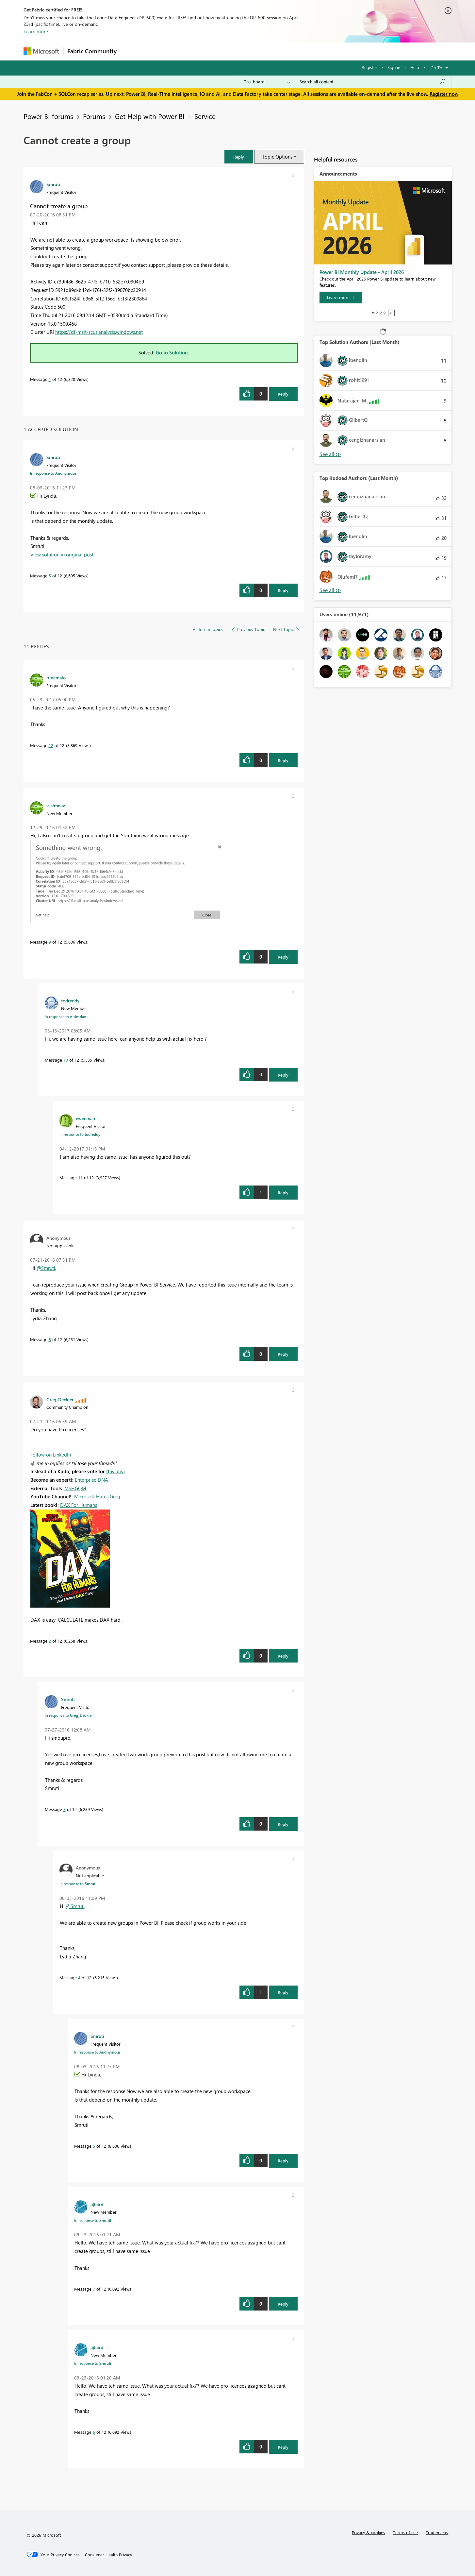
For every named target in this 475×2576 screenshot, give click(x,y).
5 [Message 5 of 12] (50, 575)
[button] (238, 156)
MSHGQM (75, 1488)
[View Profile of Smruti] (53, 184)
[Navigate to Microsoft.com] (41, 51)
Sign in (393, 67)
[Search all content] (373, 82)
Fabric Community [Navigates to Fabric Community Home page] (92, 51)
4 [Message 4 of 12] (79, 1977)
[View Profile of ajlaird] (96, 2204)
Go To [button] (436, 67)
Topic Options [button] (277, 156)
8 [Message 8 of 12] (50, 1339)
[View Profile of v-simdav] (55, 805)
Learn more (36, 31)
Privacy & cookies (368, 2532)
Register (369, 67)
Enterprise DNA (91, 1479)
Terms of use (405, 2532)
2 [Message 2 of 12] (50, 1641)
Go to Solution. (172, 352)
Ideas (187, 51)
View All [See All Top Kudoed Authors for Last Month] (330, 590)
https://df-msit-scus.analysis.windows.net (99, 332)
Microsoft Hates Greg (97, 1496)
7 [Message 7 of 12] (94, 2289)
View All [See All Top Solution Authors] (330, 454)
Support (298, 51)
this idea (115, 1471)
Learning (270, 51)
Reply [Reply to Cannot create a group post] (283, 394)
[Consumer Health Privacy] (108, 2555)
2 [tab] (376, 312)
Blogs (245, 51)
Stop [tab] (391, 313)
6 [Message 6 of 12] (94, 2432)
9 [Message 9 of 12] (50, 942)
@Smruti (46, 1268)
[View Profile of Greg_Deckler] (60, 1399)
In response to (53, 473)
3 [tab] (380, 312)
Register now (444, 94)
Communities (216, 51)
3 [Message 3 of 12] (64, 1809)
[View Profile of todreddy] (70, 1000)
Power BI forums (48, 116)
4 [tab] (384, 312)
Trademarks (437, 2532)
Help (414, 67)
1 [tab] (372, 312)
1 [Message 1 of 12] (50, 379)
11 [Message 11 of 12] (80, 1177)
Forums (131, 51)
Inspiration (160, 51)
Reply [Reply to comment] (283, 590)
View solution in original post (61, 554)
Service (205, 116)
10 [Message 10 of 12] (65, 1060)
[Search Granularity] (267, 82)
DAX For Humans (78, 1505)
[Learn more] (340, 297)
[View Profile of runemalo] (56, 677)
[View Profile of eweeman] (85, 1118)
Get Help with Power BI (150, 116)
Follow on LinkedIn (50, 1454)
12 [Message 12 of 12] (51, 745)
